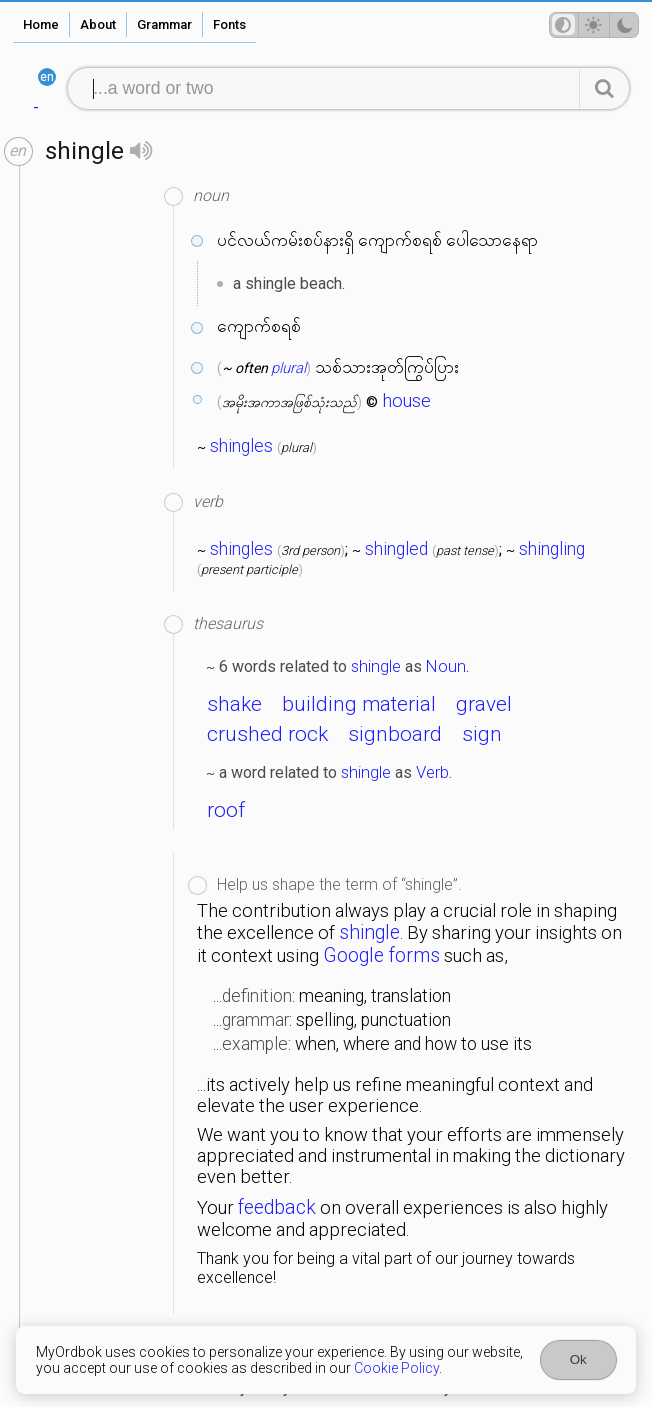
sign (482, 734)
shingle (376, 666)
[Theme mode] (594, 25)
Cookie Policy (396, 1368)
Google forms (381, 955)
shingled (396, 549)
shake (234, 704)
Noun (446, 666)
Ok (578, 1359)
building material (359, 704)
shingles (241, 446)
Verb (432, 772)
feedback (277, 1207)
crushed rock (267, 734)
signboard (395, 734)
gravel (484, 704)
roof (226, 810)
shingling (552, 549)
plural (288, 368)
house (406, 401)
